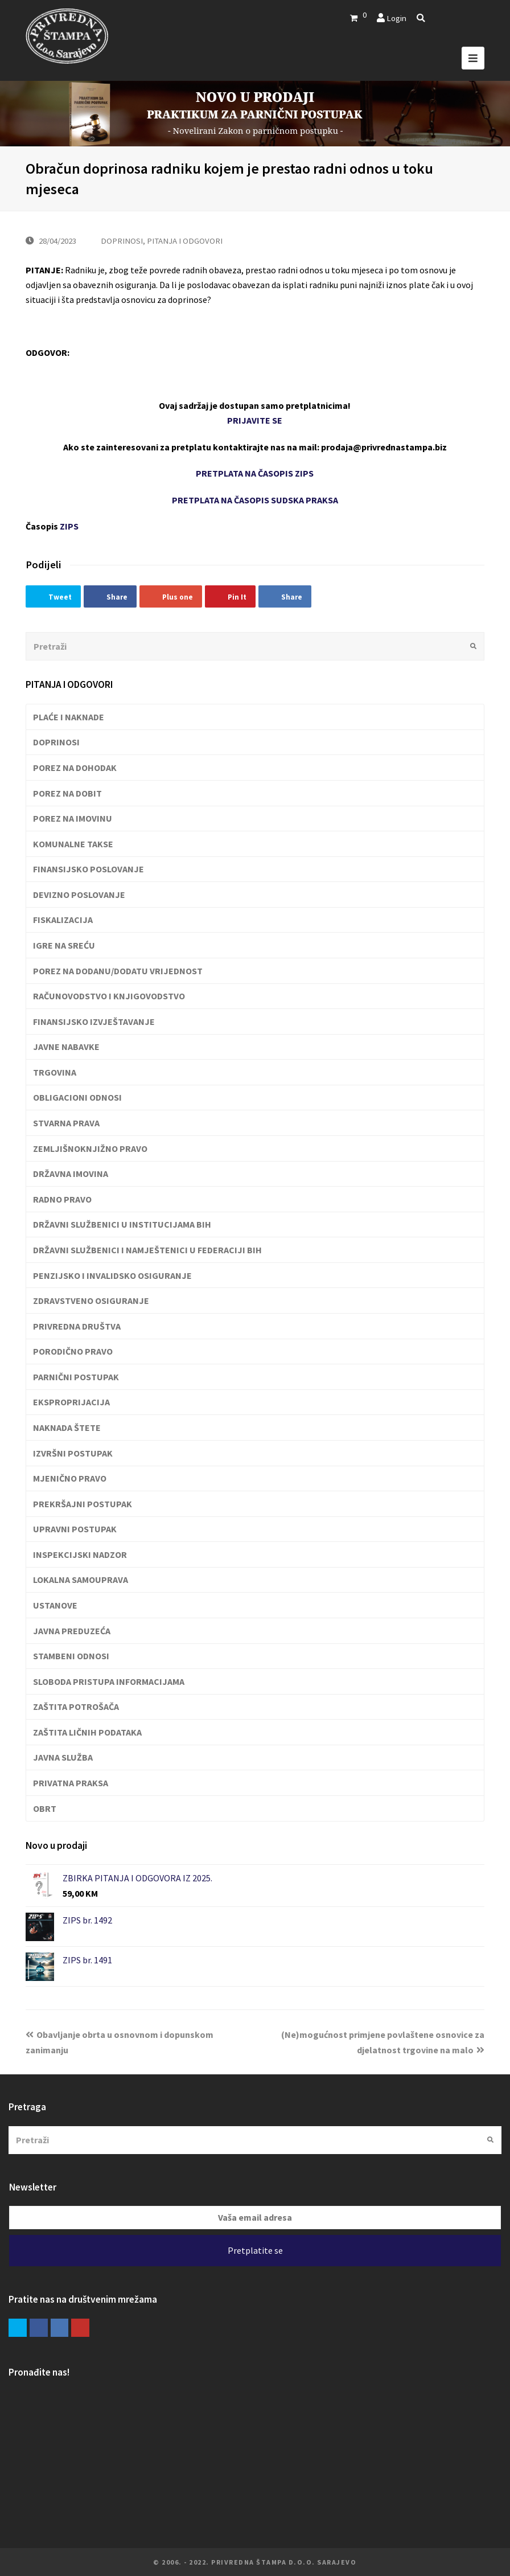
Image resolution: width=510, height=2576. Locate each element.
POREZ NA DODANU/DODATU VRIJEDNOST (118, 971)
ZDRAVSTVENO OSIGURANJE (91, 1300)
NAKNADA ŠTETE (67, 1427)
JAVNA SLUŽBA (63, 1757)
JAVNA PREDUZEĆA (71, 1630)
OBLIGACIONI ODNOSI (77, 1097)
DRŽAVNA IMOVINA (70, 1173)
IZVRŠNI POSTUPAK (73, 1453)
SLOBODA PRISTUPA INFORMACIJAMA (108, 1681)
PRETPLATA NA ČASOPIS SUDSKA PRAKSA (255, 500)
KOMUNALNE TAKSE (73, 844)
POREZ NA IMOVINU (72, 818)
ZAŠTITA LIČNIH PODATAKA (87, 1732)
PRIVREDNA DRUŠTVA (77, 1326)
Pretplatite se (255, 2250)
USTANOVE (55, 1605)
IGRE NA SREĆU (64, 945)
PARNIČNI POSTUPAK (76, 1377)
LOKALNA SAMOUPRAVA (80, 1579)
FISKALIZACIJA (63, 919)
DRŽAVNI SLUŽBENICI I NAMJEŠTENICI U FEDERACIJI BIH (147, 1250)
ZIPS (69, 526)
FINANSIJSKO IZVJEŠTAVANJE (94, 1021)
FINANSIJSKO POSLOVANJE (88, 869)
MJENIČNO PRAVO (69, 1478)
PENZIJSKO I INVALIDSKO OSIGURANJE (112, 1275)
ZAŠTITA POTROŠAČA (76, 1706)
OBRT (44, 1808)
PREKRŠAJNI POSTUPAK (82, 1503)
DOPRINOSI (122, 240)
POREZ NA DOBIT (67, 793)
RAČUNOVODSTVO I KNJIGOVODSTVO (109, 996)
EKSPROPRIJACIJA (71, 1402)
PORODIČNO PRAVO (73, 1351)
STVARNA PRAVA (66, 1123)
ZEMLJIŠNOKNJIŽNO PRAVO (90, 1148)
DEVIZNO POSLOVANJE (79, 894)
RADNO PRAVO (62, 1199)
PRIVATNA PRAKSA (70, 1783)
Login (396, 18)
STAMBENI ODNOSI (71, 1656)
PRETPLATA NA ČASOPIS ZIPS (255, 473)
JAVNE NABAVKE (66, 1046)
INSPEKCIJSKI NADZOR (80, 1554)
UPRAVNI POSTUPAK (75, 1529)
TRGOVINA (54, 1072)
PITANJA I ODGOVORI (185, 240)
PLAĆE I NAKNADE (68, 717)
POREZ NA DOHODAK (75, 767)
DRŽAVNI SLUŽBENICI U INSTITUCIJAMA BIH (122, 1224)
